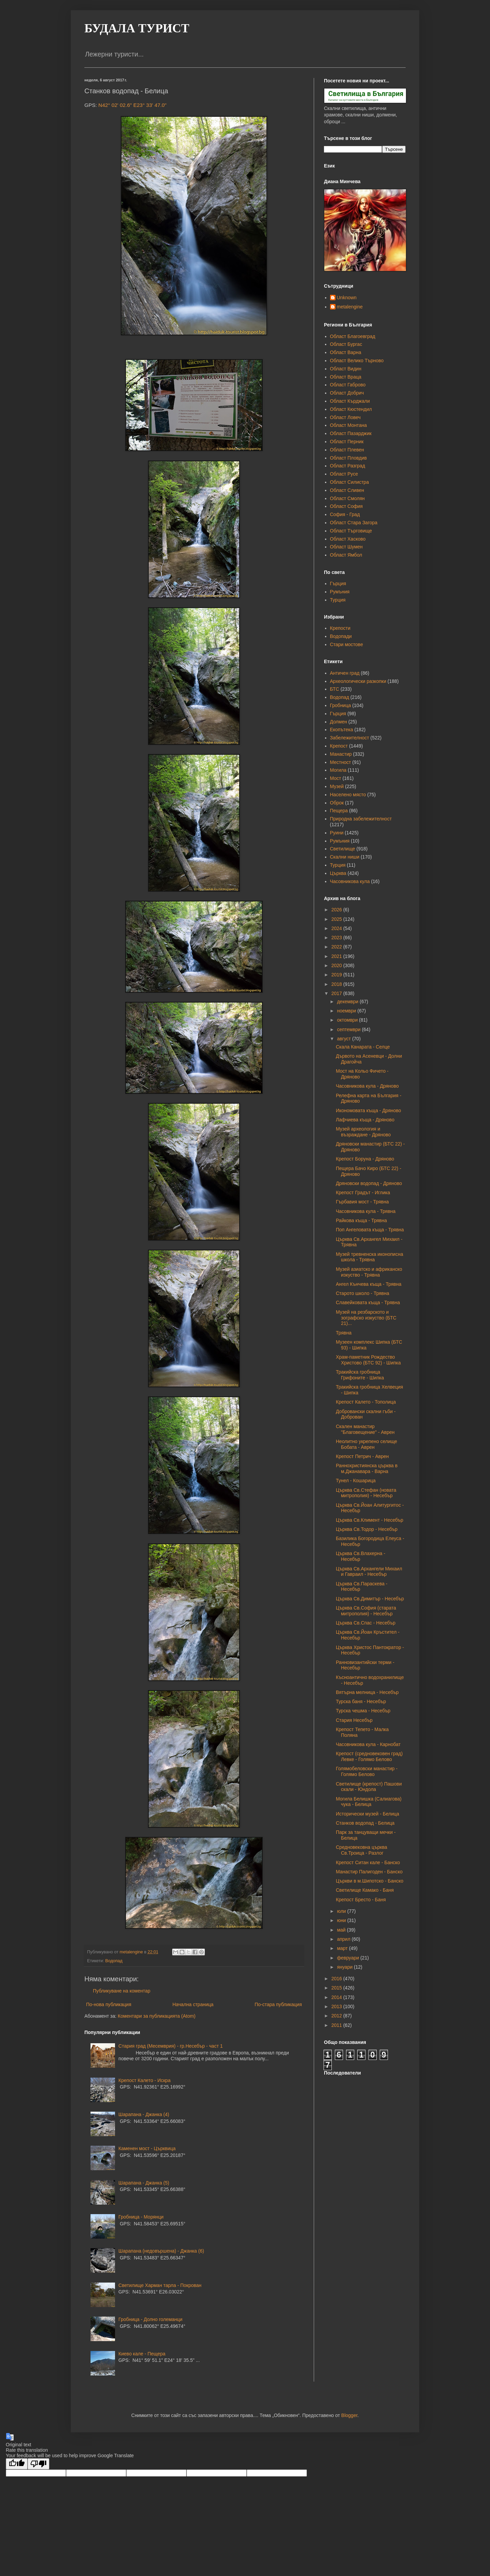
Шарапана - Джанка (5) (143, 2183)
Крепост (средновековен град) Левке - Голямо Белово (369, 1756)
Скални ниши (345, 857)
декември (348, 1001)
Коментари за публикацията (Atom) (156, 2016)
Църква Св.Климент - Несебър (369, 1520)
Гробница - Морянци (141, 2217)
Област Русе (344, 474)
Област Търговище (351, 530)
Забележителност (349, 737)
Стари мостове (346, 644)
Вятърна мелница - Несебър (367, 1692)
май (342, 1930)
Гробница (340, 705)
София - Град (345, 514)
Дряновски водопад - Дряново (369, 1183)
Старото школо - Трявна (362, 1293)
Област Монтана (348, 425)
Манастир (341, 754)
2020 (337, 965)
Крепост (339, 746)
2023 (337, 937)
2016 (337, 1978)
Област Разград (347, 465)
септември (349, 1029)
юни (342, 1920)
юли (342, 1911)
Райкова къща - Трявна (361, 1220)
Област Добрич (347, 393)
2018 (337, 984)
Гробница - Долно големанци (150, 2319)
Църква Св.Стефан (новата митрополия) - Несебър (366, 1493)
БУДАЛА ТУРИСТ (136, 28)
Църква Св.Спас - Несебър (365, 1623)
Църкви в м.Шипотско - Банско (369, 1881)
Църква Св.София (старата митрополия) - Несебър (366, 1610)
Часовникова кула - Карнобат (368, 1744)
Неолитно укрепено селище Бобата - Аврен (366, 1444)
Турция (338, 600)
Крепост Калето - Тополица (366, 1402)
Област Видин (345, 368)
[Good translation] (17, 2463)
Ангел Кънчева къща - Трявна (368, 1284)
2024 (337, 928)
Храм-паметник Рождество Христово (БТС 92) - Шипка (368, 1359)
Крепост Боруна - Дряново (365, 1159)
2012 (337, 2015)
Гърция (338, 583)
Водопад (113, 1960)
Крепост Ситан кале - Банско (368, 1862)
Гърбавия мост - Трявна (362, 1201)
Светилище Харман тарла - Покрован (159, 2285)
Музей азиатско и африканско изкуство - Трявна (369, 1272)
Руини (337, 832)
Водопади (341, 636)
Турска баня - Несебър (361, 1701)
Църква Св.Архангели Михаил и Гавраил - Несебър (369, 1571)
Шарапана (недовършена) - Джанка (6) (161, 2251)
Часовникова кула (350, 881)
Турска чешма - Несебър (363, 1710)
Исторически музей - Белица (367, 1814)
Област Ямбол (346, 555)
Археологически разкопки (358, 681)
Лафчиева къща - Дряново (365, 1119)
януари (345, 1967)
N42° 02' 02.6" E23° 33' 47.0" (132, 105)
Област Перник (347, 441)
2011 (337, 2025)
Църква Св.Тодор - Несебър (366, 1529)
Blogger (349, 2415)
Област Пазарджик (351, 433)
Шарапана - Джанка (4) (143, 2114)
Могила (338, 770)
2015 (337, 1987)
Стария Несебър (354, 1720)
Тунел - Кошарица (356, 1480)
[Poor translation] (38, 2463)
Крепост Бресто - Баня (361, 1899)
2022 (337, 946)
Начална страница (193, 2004)
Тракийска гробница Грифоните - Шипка (360, 1374)
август (344, 1038)
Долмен (338, 721)
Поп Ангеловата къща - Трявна (370, 1229)
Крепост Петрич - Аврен (362, 1456)
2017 (337, 993)
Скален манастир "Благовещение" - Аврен (365, 1429)
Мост (335, 778)
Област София (346, 506)
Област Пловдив (348, 458)
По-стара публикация (278, 2004)
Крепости (340, 628)
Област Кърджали (350, 401)
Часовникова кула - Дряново (367, 1086)
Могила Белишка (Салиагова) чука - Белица (369, 1801)
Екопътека (341, 729)
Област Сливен (347, 490)
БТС (334, 689)
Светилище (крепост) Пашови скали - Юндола (369, 1786)
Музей (337, 786)
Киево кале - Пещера (141, 2353)
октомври (348, 1020)
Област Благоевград (352, 336)
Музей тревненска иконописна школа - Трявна (369, 1257)
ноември (347, 1010)
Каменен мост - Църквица (147, 2148)
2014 (337, 1997)
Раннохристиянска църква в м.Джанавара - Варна (366, 1468)
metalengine (350, 306)
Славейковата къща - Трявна (368, 1302)
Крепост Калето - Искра (144, 2080)
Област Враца (345, 377)
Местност (340, 762)
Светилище (342, 848)
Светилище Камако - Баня (365, 1890)
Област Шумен (346, 546)
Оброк (337, 802)
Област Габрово (348, 384)
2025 (337, 919)
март (343, 1948)
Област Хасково (348, 539)
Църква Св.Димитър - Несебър (370, 1598)
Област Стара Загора (354, 522)
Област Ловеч (345, 417)
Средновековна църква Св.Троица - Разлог (361, 1850)
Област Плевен (347, 449)
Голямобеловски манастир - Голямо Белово (366, 1771)
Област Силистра (349, 482)
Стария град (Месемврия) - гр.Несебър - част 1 (170, 2046)
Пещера (339, 810)
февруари (348, 1958)
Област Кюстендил (351, 409)
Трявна (344, 1332)
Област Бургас (346, 344)
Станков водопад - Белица (365, 1823)
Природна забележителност (361, 818)
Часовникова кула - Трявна (365, 1211)
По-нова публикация (108, 2004)
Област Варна (345, 352)
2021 (337, 956)
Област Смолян (347, 498)
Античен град (345, 673)
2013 (337, 2006)
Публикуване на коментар (121, 1991)
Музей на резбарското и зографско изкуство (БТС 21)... (366, 1317)
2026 (337, 909)
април (344, 1939)
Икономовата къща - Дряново (368, 1110)
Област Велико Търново (357, 360)
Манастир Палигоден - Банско (369, 1871)
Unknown (347, 297)
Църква (338, 873)
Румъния (340, 591)
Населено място (348, 794)
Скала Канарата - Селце (363, 1047)
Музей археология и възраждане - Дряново (363, 1131)
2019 (337, 974)
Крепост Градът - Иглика (363, 1192)
